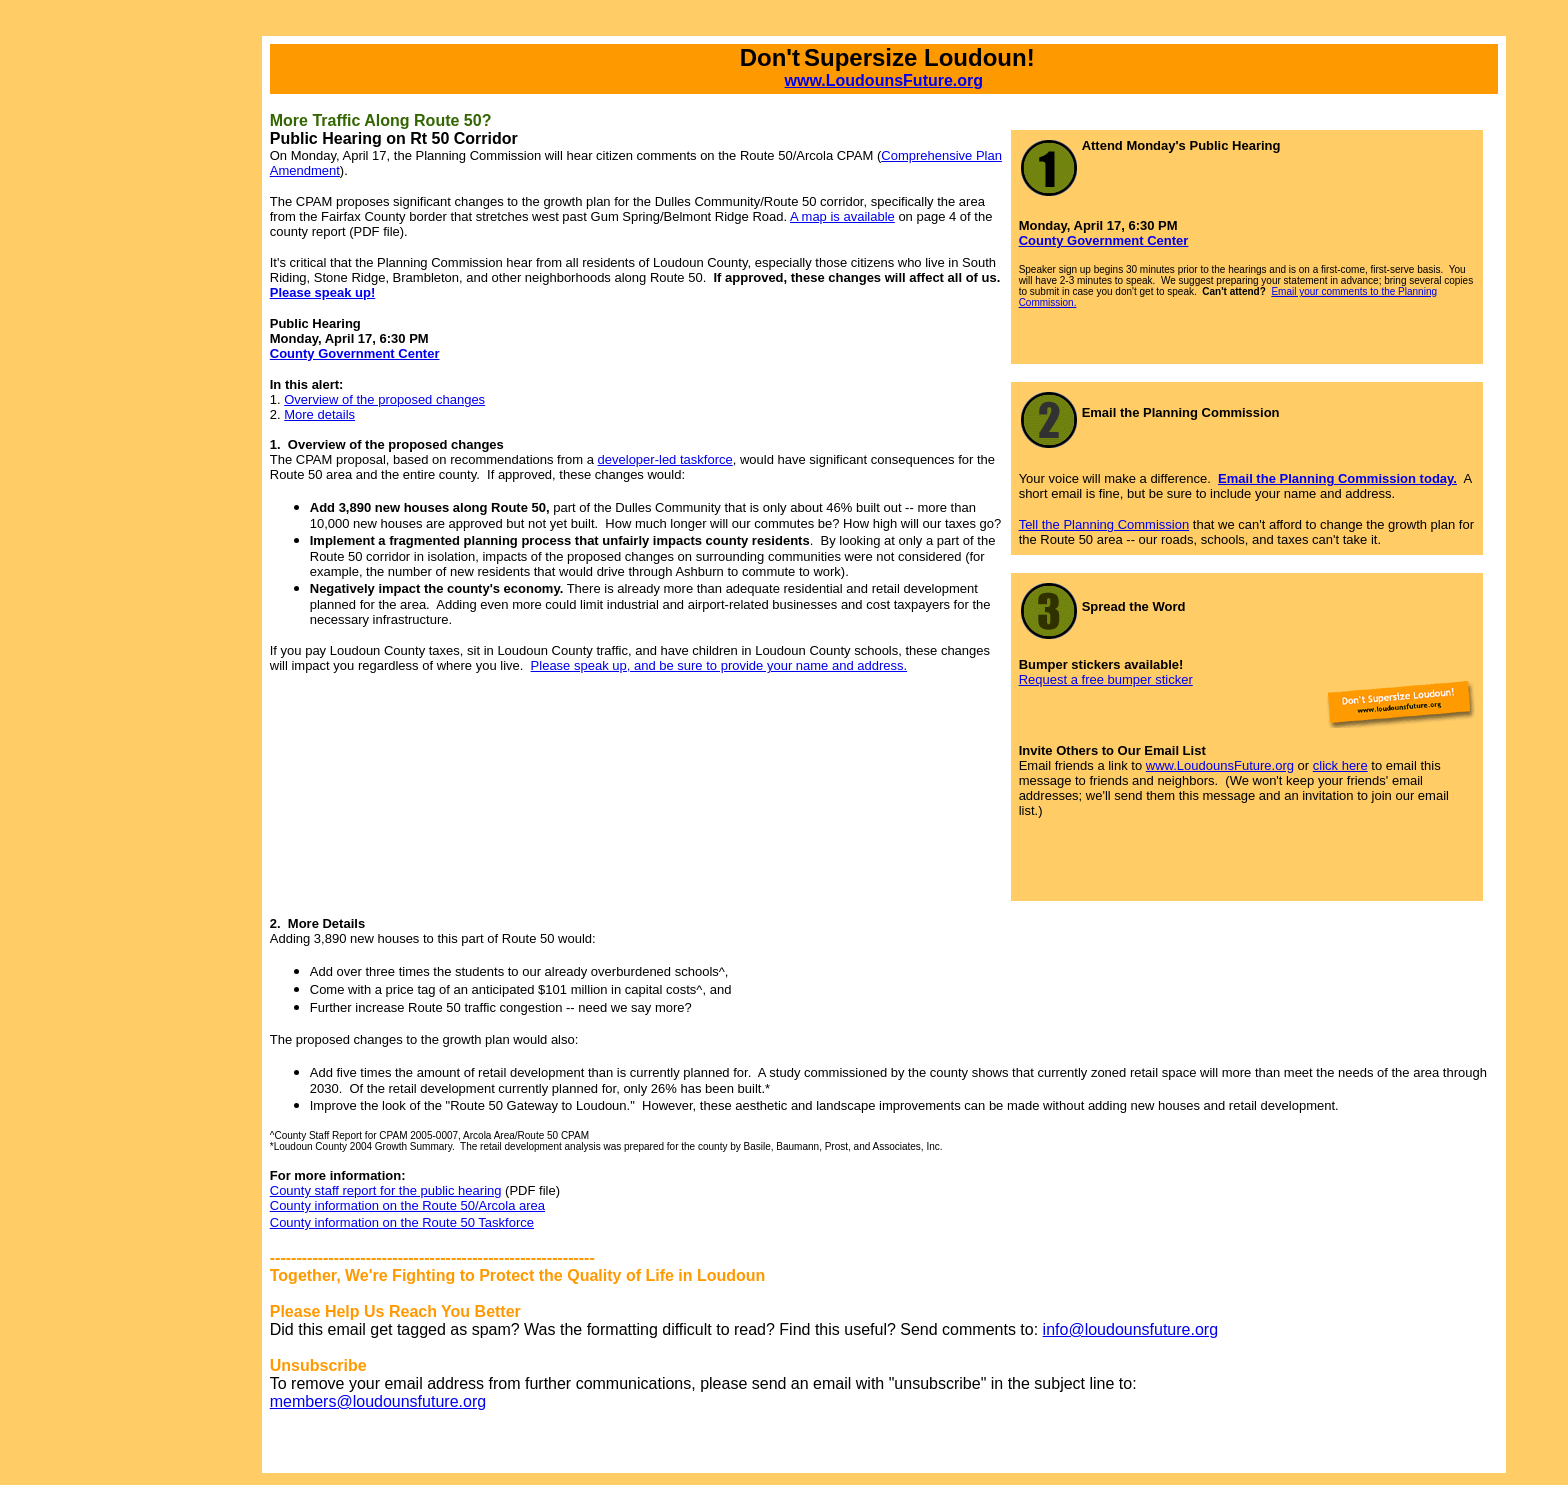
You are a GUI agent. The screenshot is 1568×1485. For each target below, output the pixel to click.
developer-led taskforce (665, 459)
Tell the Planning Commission (1104, 524)
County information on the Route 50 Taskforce (402, 1222)
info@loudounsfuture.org (1130, 1329)
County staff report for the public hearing (386, 1190)
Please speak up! (323, 292)
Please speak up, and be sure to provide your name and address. (719, 665)
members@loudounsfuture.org (378, 1401)
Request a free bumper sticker (1106, 679)
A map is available (842, 216)
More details (319, 414)
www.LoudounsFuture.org (884, 80)
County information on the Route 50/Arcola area (407, 1205)
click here (1340, 765)
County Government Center (1104, 240)
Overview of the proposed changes (384, 399)
